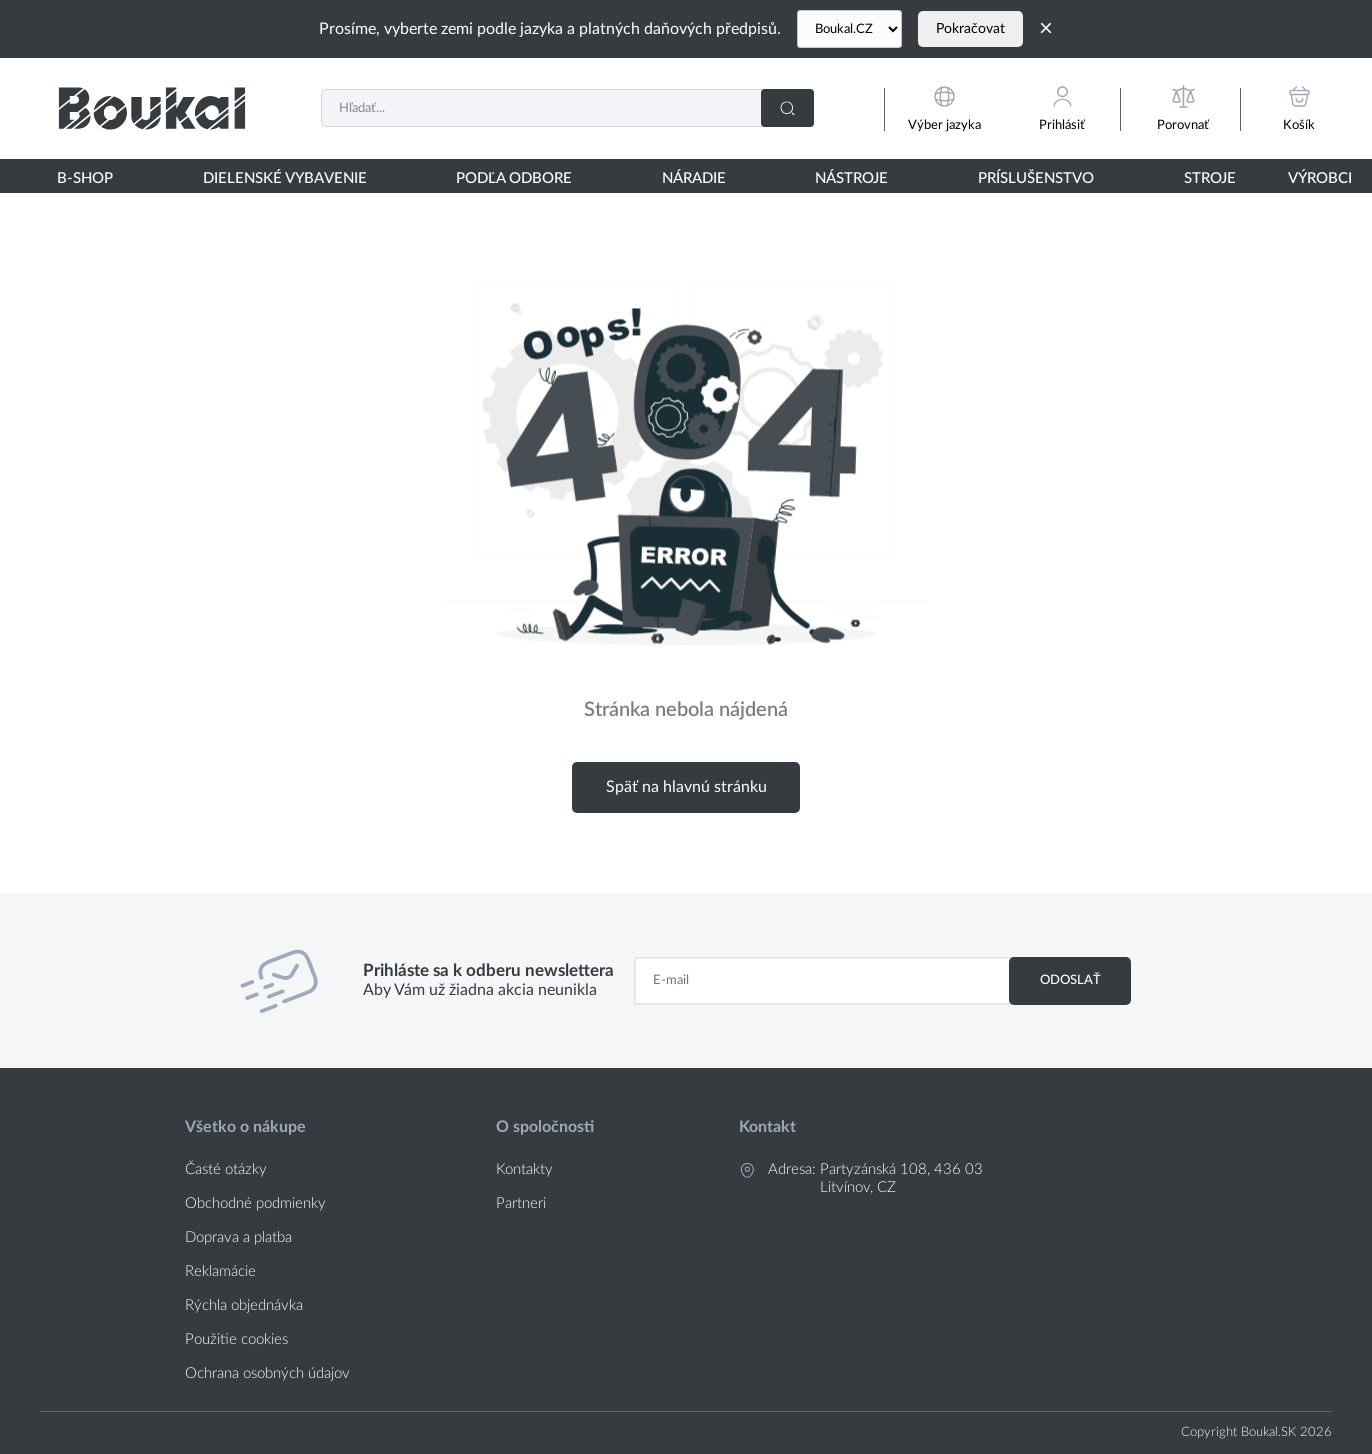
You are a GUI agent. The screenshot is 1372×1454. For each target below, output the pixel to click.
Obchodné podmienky (255, 1203)
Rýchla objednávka (244, 1305)
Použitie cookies (236, 1339)
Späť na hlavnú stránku (686, 787)
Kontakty (524, 1169)
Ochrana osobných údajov (267, 1373)
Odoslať (1070, 980)
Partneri (521, 1203)
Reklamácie (220, 1271)
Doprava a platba (238, 1237)
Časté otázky (226, 1169)
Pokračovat (970, 29)
